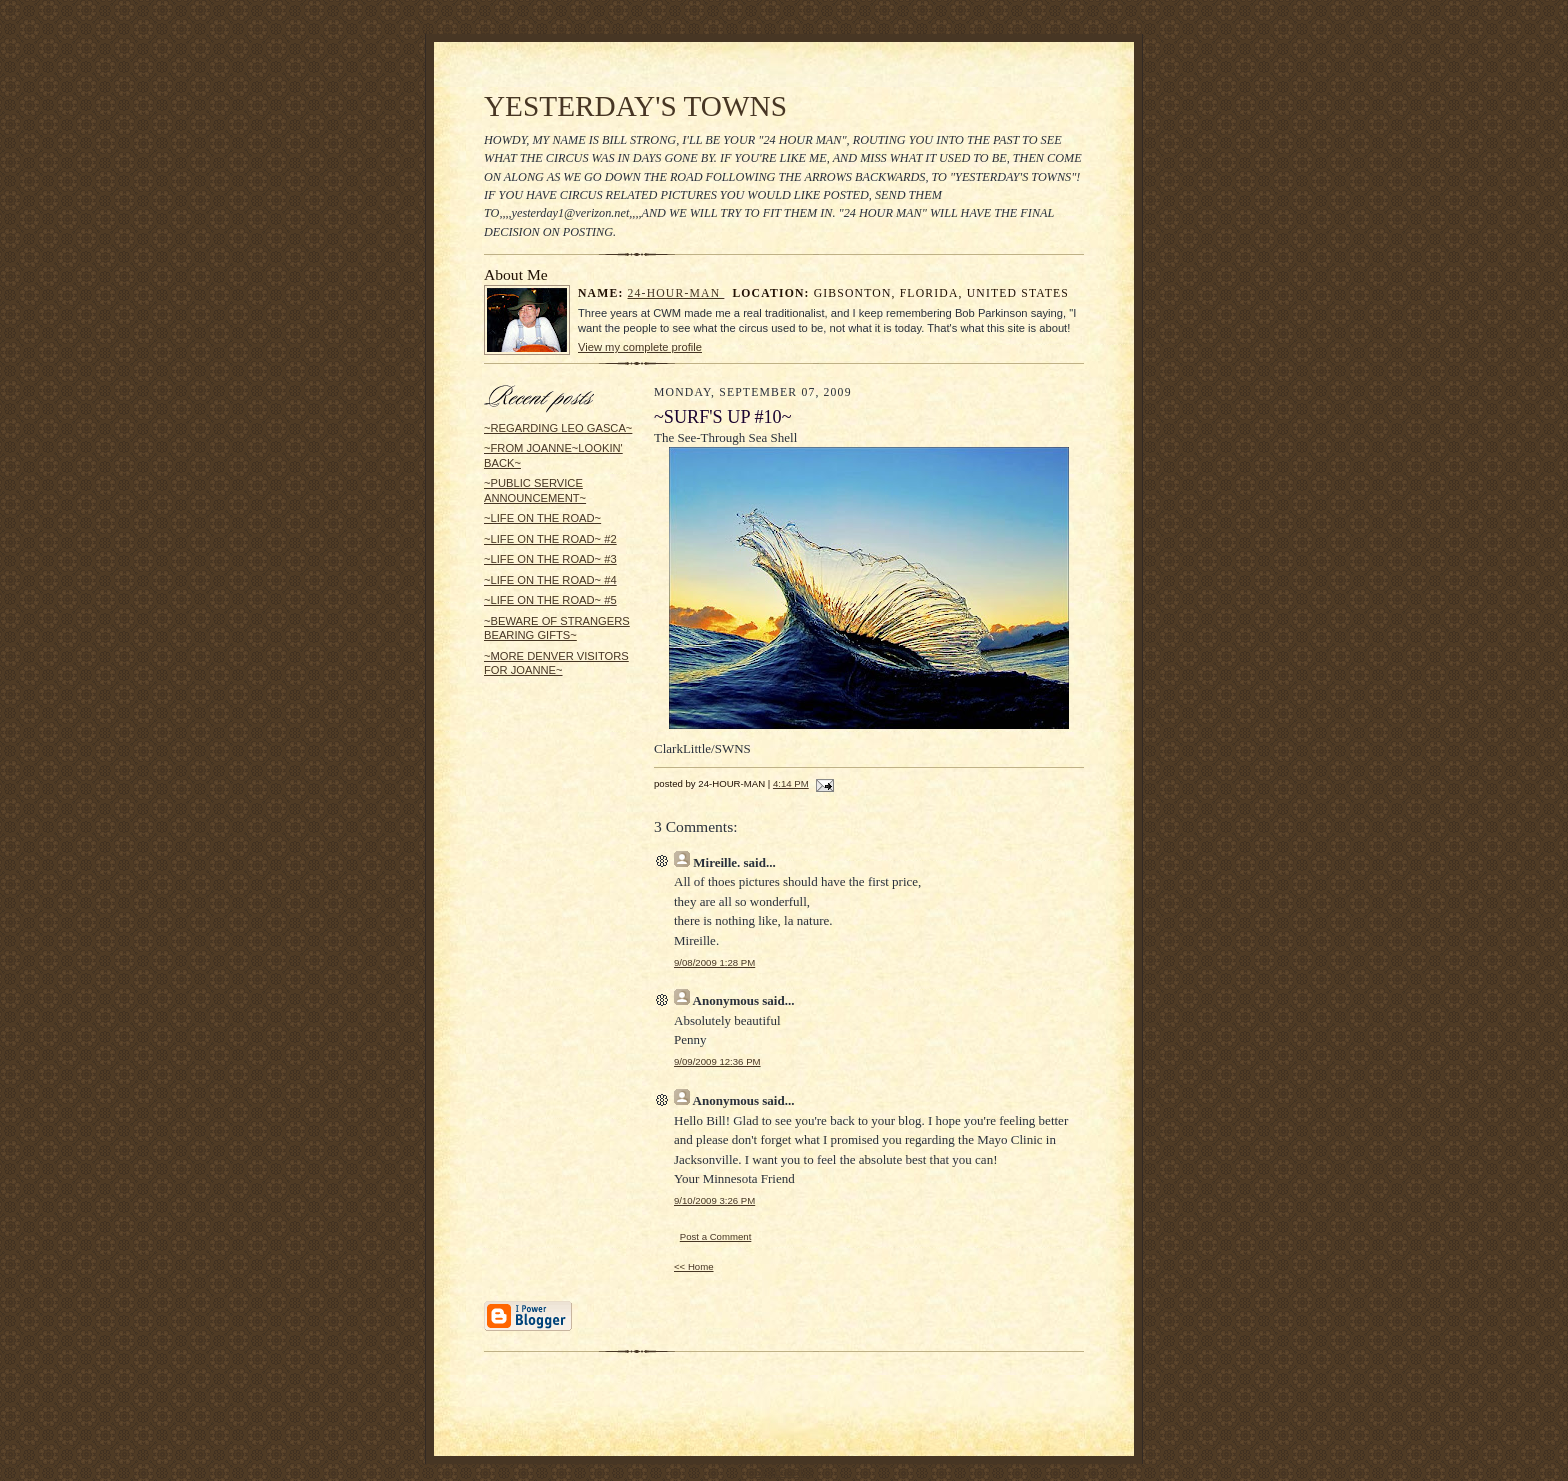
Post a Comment (716, 1236)
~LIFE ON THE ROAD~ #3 (550, 559)
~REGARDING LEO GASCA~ (558, 428)
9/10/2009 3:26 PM (714, 1200)
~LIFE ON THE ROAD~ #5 (550, 600)
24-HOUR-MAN (676, 293)
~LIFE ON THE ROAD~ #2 (550, 539)
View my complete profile (640, 347)
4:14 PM (791, 783)
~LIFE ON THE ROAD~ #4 (550, 580)
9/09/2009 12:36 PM (717, 1061)
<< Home (694, 1266)
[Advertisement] (544, 996)
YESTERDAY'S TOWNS (635, 106)
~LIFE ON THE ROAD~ (542, 518)
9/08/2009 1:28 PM (714, 962)
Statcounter (783, 1471)
